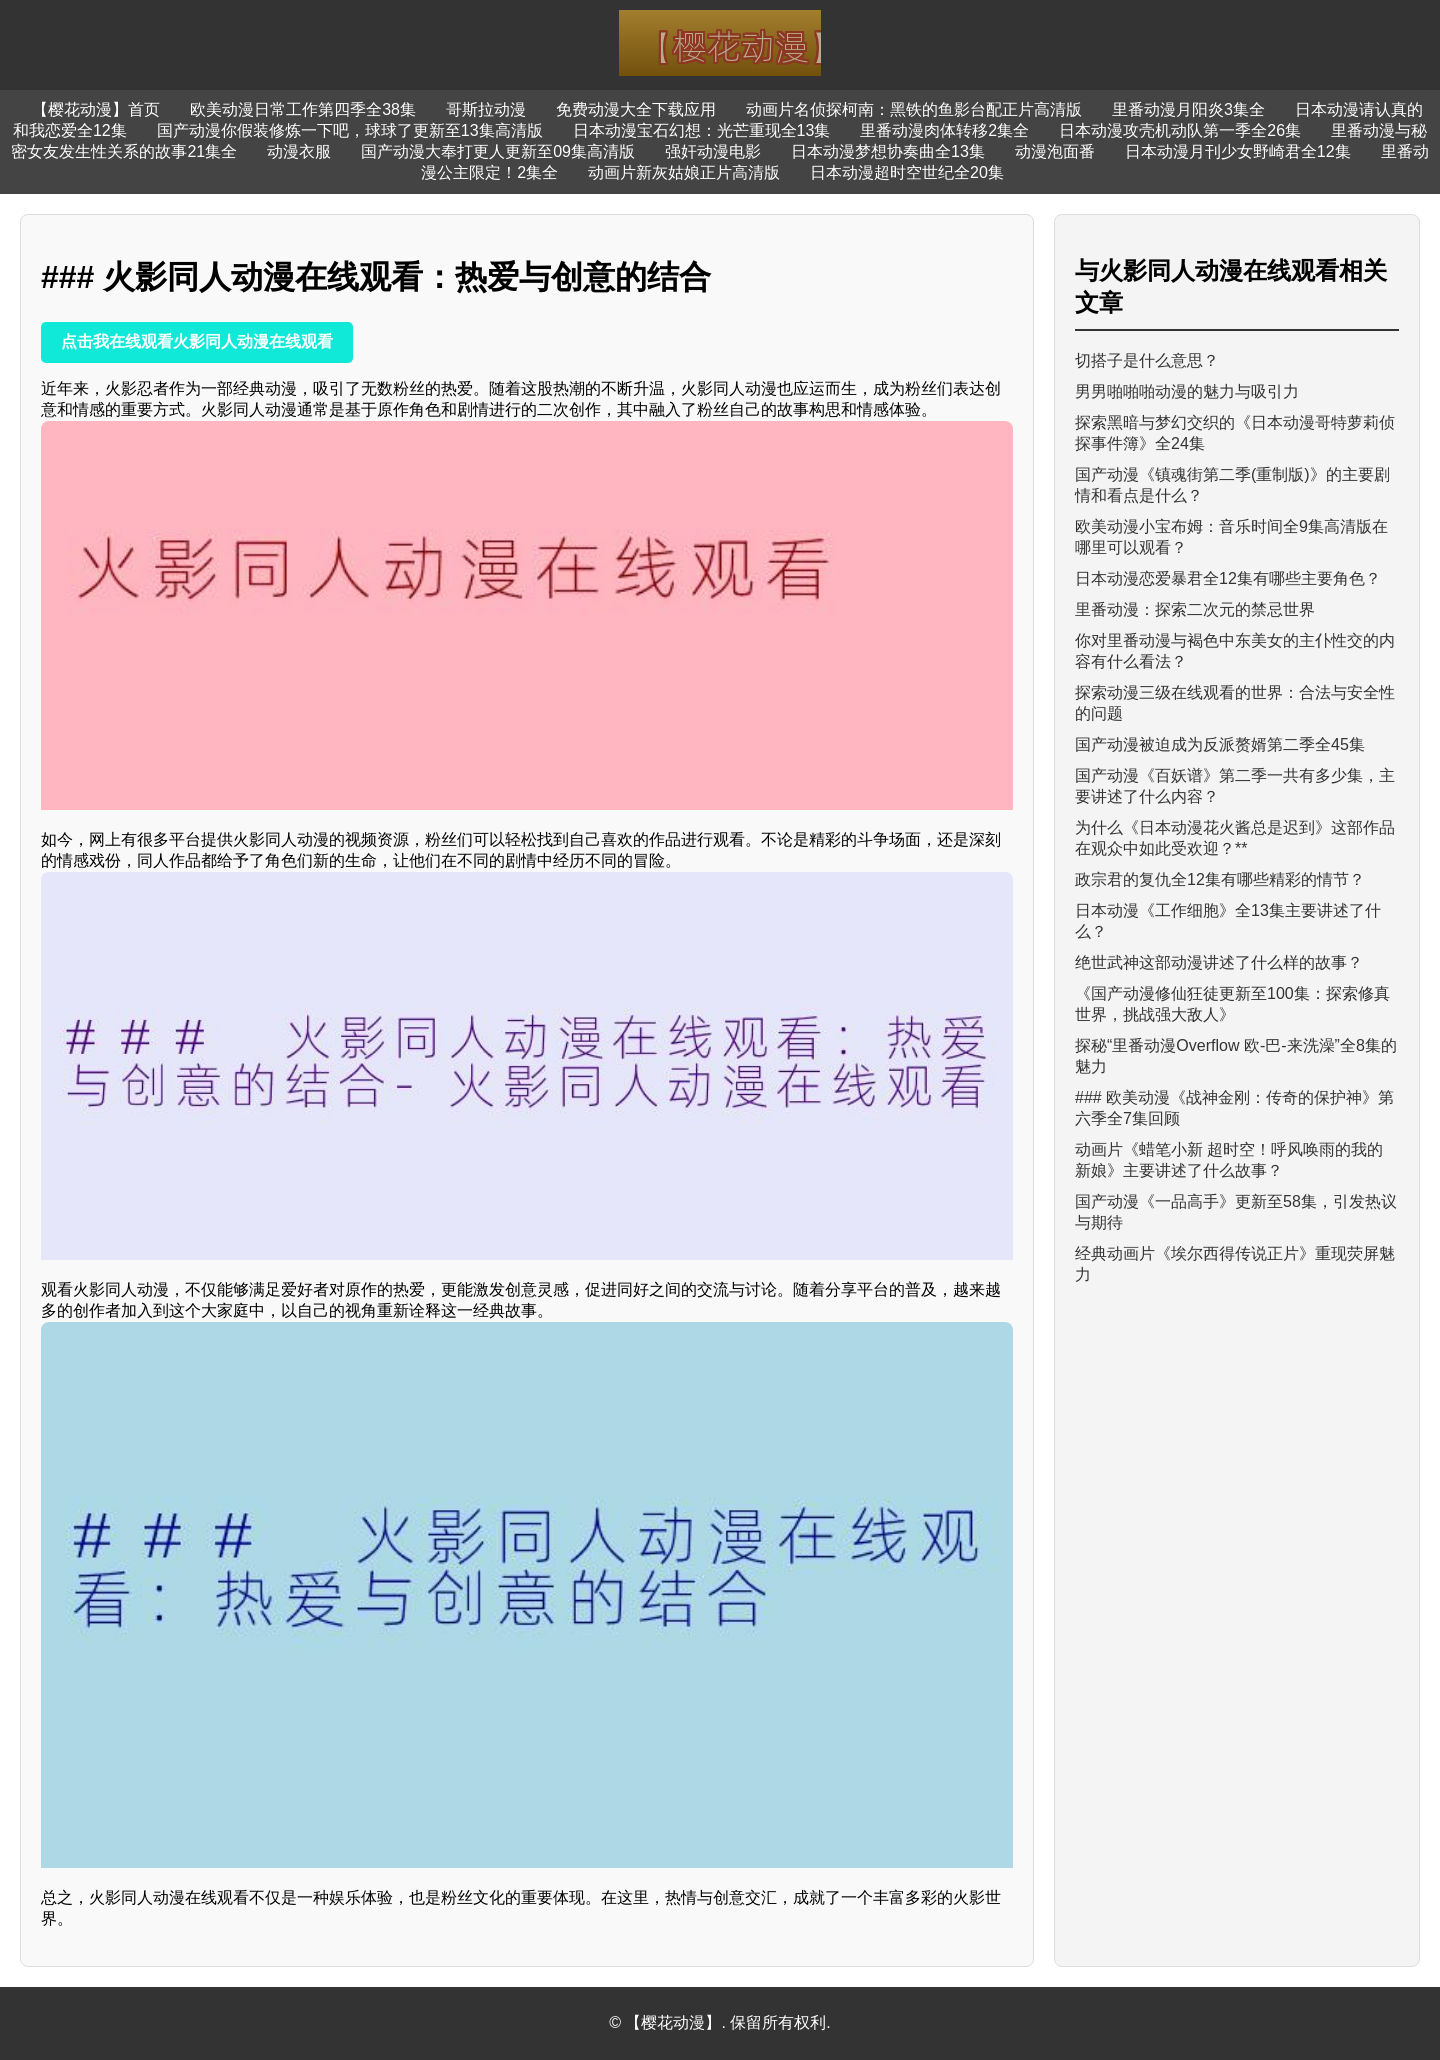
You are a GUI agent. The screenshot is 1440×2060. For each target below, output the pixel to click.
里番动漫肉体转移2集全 (944, 130)
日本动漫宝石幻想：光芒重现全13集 (702, 130)
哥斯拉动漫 (486, 109)
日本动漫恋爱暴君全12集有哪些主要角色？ (1228, 578)
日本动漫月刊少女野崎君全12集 (1238, 151)
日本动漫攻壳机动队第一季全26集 (1180, 130)
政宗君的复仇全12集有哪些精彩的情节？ (1220, 879)
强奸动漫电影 (713, 151)
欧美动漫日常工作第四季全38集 (303, 109)
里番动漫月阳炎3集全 (1188, 109)
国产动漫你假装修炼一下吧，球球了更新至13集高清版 (350, 130)
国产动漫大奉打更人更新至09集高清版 (498, 151)
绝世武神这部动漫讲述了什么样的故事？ (1219, 962)
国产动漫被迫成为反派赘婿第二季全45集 (1220, 744)
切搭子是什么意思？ (1147, 360)
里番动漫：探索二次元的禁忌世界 (1195, 609)
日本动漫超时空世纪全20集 (907, 172)
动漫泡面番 (1055, 151)
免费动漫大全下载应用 (636, 109)
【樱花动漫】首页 (96, 109)
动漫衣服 (299, 151)
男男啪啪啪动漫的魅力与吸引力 (1187, 391)
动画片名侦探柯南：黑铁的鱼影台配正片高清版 (914, 109)
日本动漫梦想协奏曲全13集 (888, 151)
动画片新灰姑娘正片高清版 (684, 172)
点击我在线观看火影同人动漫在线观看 (197, 341)
